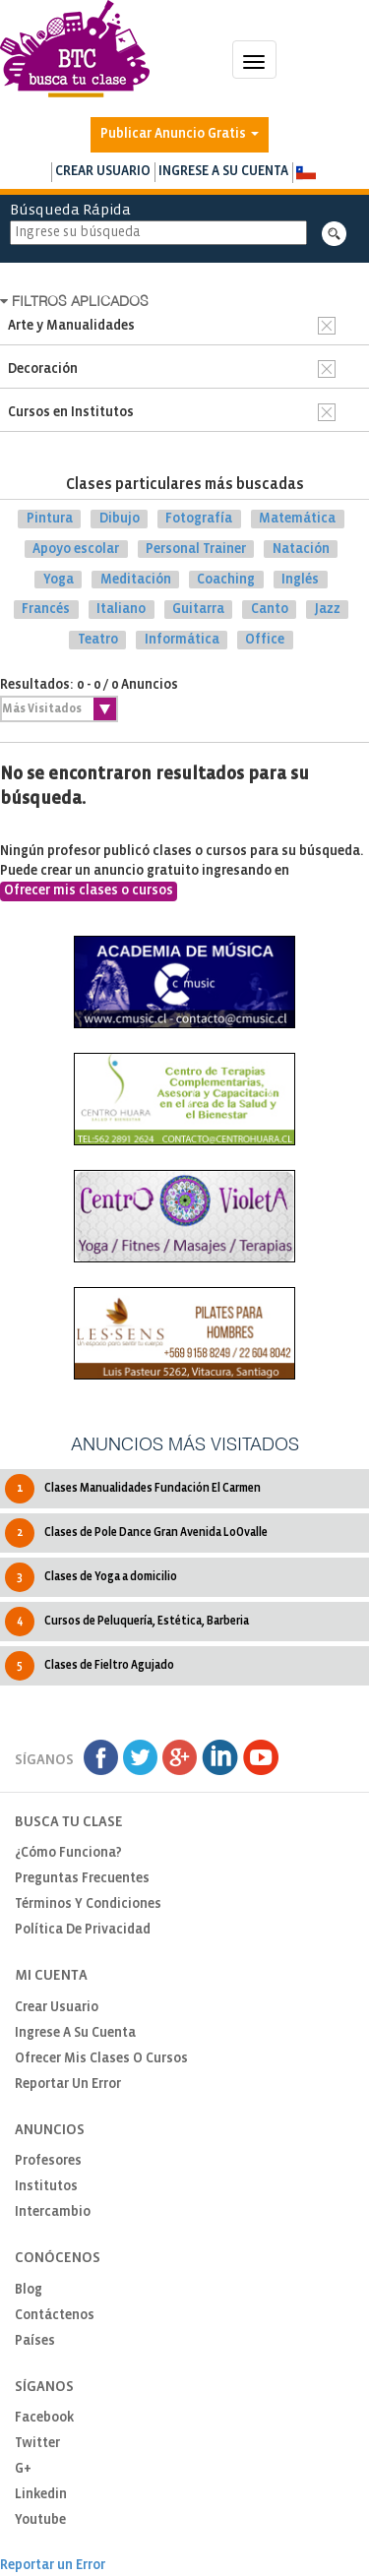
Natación (301, 549)
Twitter (37, 2443)
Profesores (48, 2161)
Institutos (46, 2186)
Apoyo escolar (75, 549)
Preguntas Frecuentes (82, 1878)
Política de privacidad (83, 1930)
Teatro (98, 640)
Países (35, 2341)
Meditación (135, 579)
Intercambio (53, 2212)
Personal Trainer (196, 549)
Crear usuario (103, 171)
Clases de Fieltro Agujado (89, 1666)
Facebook (44, 2418)
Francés (46, 609)
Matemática (297, 519)
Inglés (300, 579)
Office (264, 640)
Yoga (58, 579)
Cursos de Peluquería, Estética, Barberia (127, 1621)
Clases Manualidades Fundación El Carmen (133, 1488)
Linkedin (41, 2494)
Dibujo (119, 519)
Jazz (327, 609)
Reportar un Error (68, 2084)
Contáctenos (54, 2315)
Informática (182, 640)
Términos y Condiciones (88, 1904)
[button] (305, 172)
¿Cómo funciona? (68, 1853)
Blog (28, 2290)
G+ (23, 2469)
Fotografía (198, 519)
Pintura (50, 519)
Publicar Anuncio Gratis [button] (179, 134)
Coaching (226, 579)
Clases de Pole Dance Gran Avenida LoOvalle (136, 1533)
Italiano (121, 609)
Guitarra (198, 609)
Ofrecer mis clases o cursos (88, 891)
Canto (269, 609)
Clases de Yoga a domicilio (91, 1577)
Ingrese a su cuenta (223, 171)
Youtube (40, 2520)
